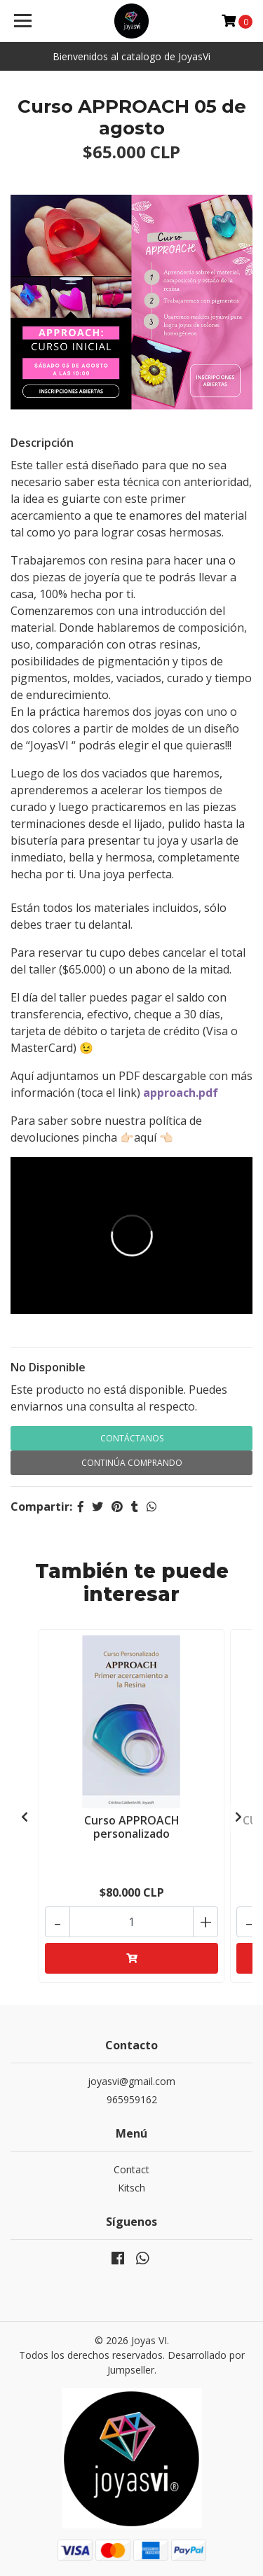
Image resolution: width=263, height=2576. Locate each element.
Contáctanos (131, 1438)
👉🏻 (127, 1137)
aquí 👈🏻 (153, 1137)
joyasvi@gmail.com (131, 2081)
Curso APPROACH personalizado (132, 1827)
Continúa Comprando (131, 1463)
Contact (131, 2169)
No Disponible (48, 1367)
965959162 (132, 2099)
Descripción (42, 442)
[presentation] (25, 1817)
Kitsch (131, 2187)
